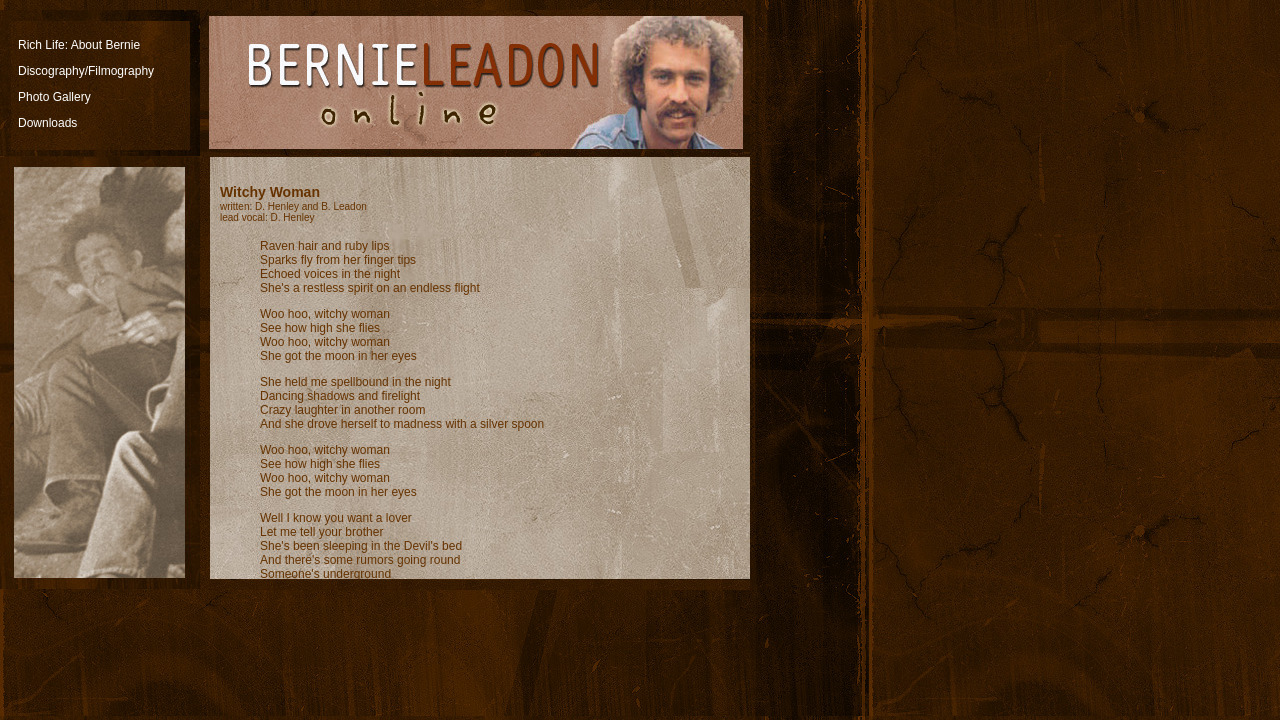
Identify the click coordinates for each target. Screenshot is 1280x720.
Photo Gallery (54, 97)
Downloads (47, 123)
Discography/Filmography (86, 71)
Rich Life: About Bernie (79, 45)
